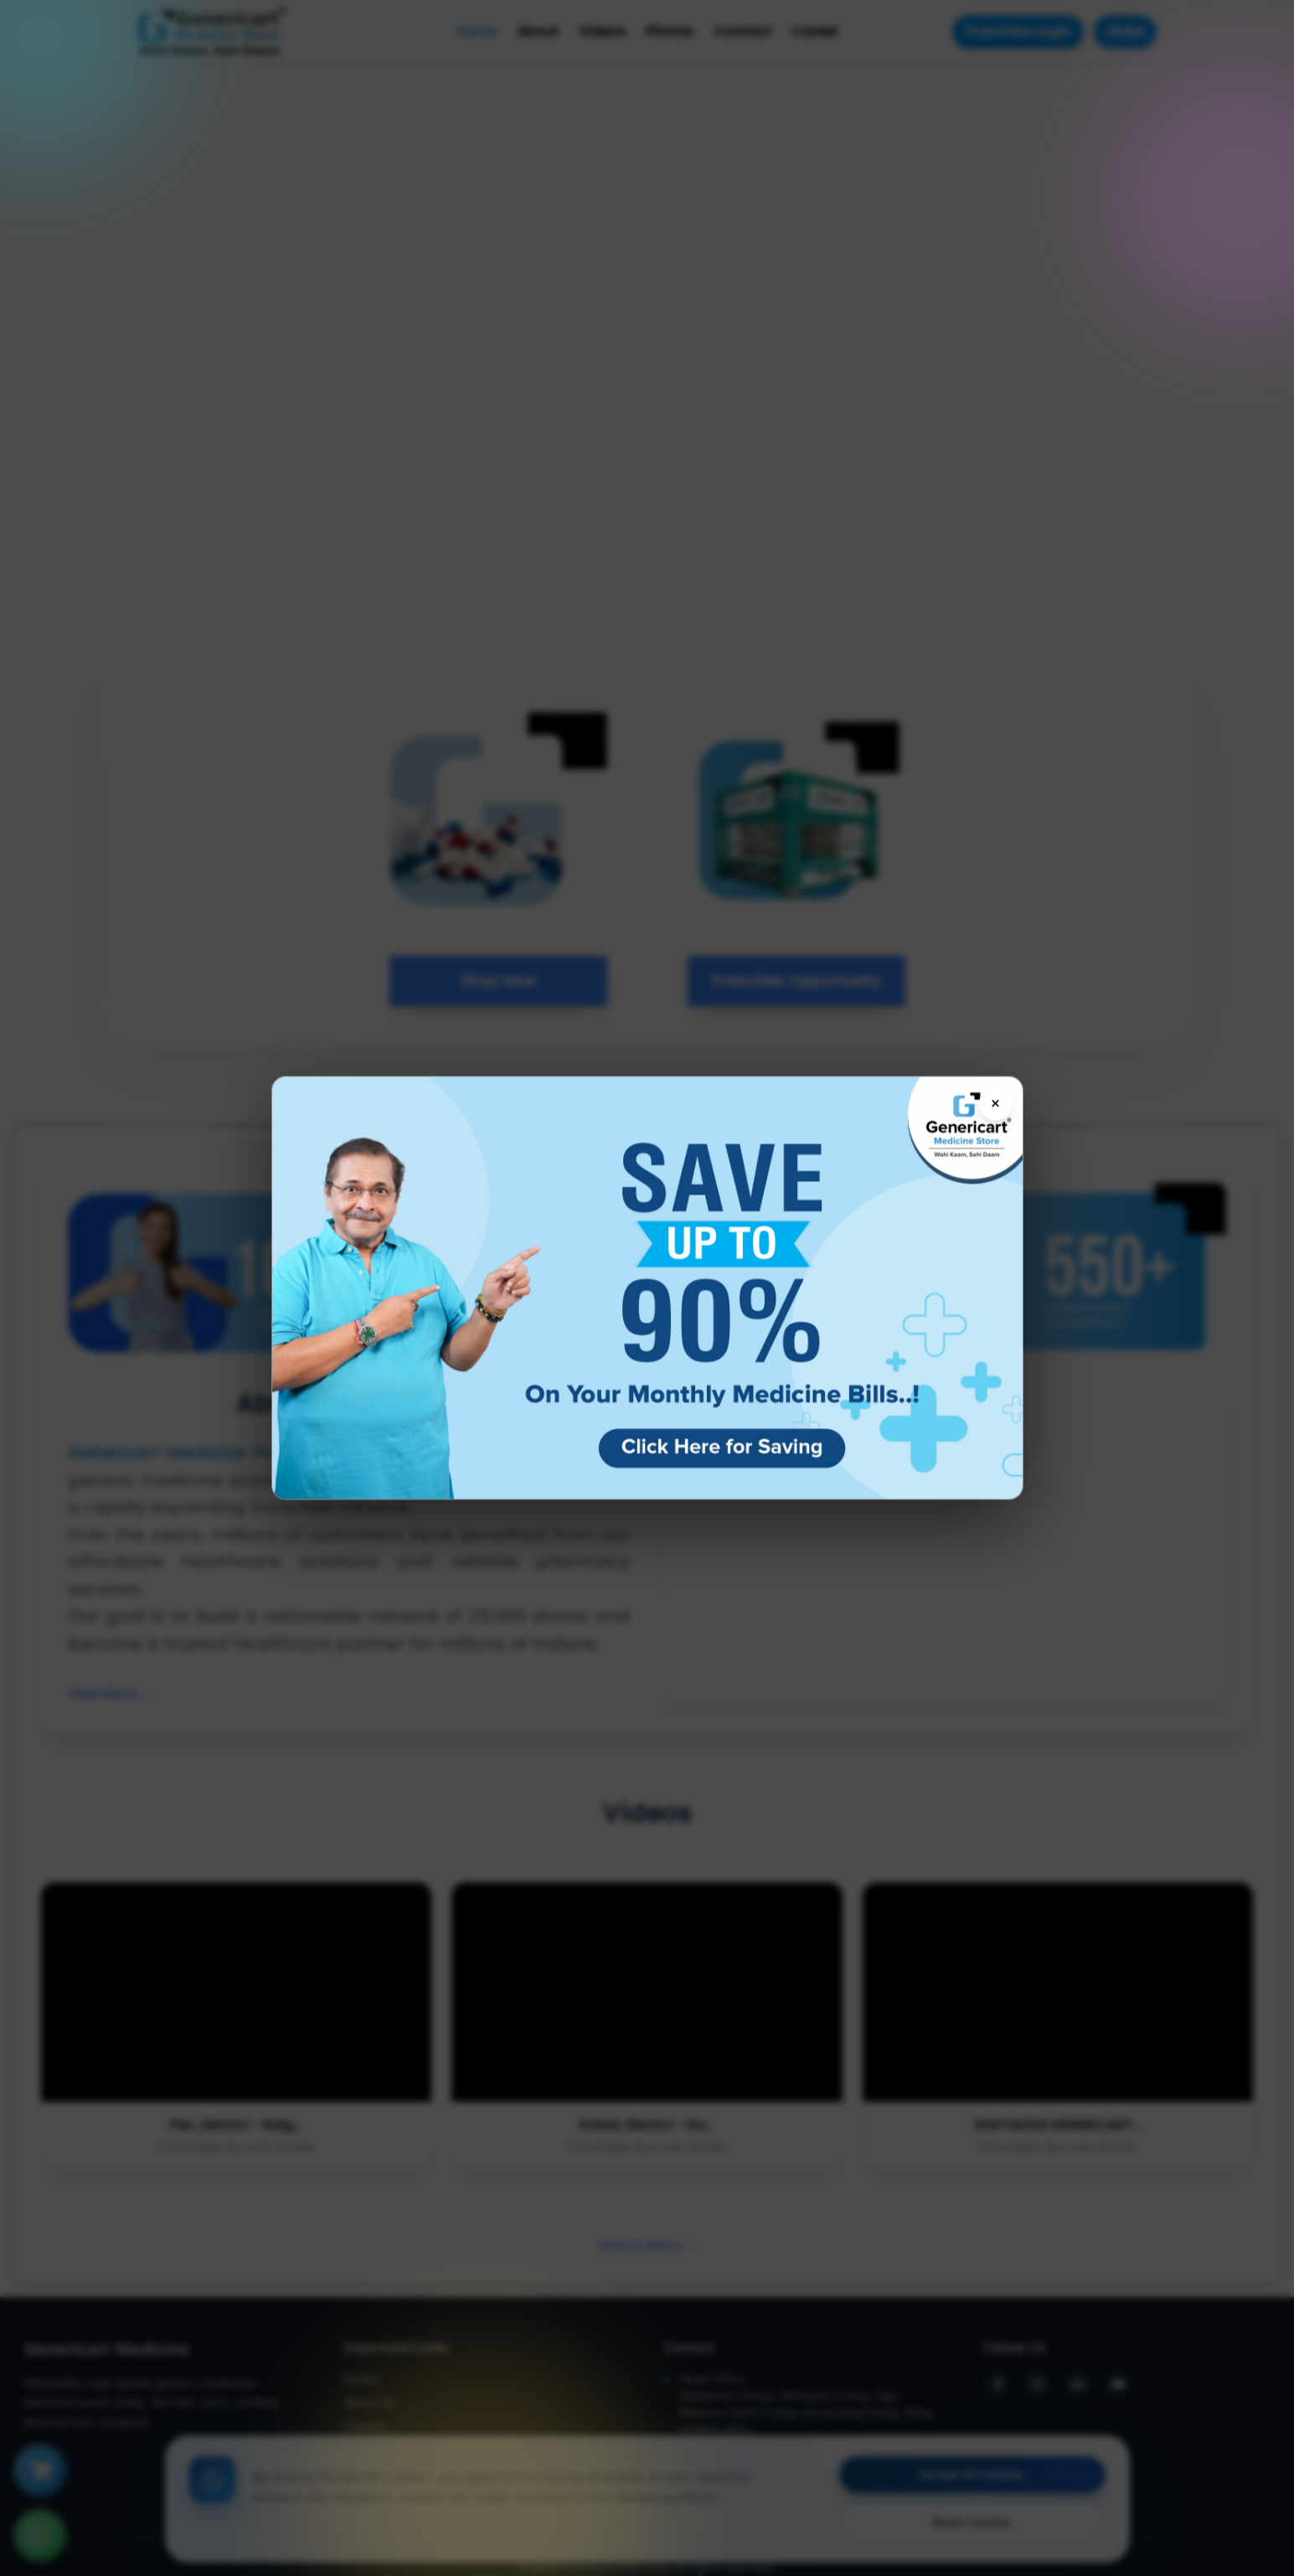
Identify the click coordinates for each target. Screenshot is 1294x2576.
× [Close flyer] (995, 1103)
